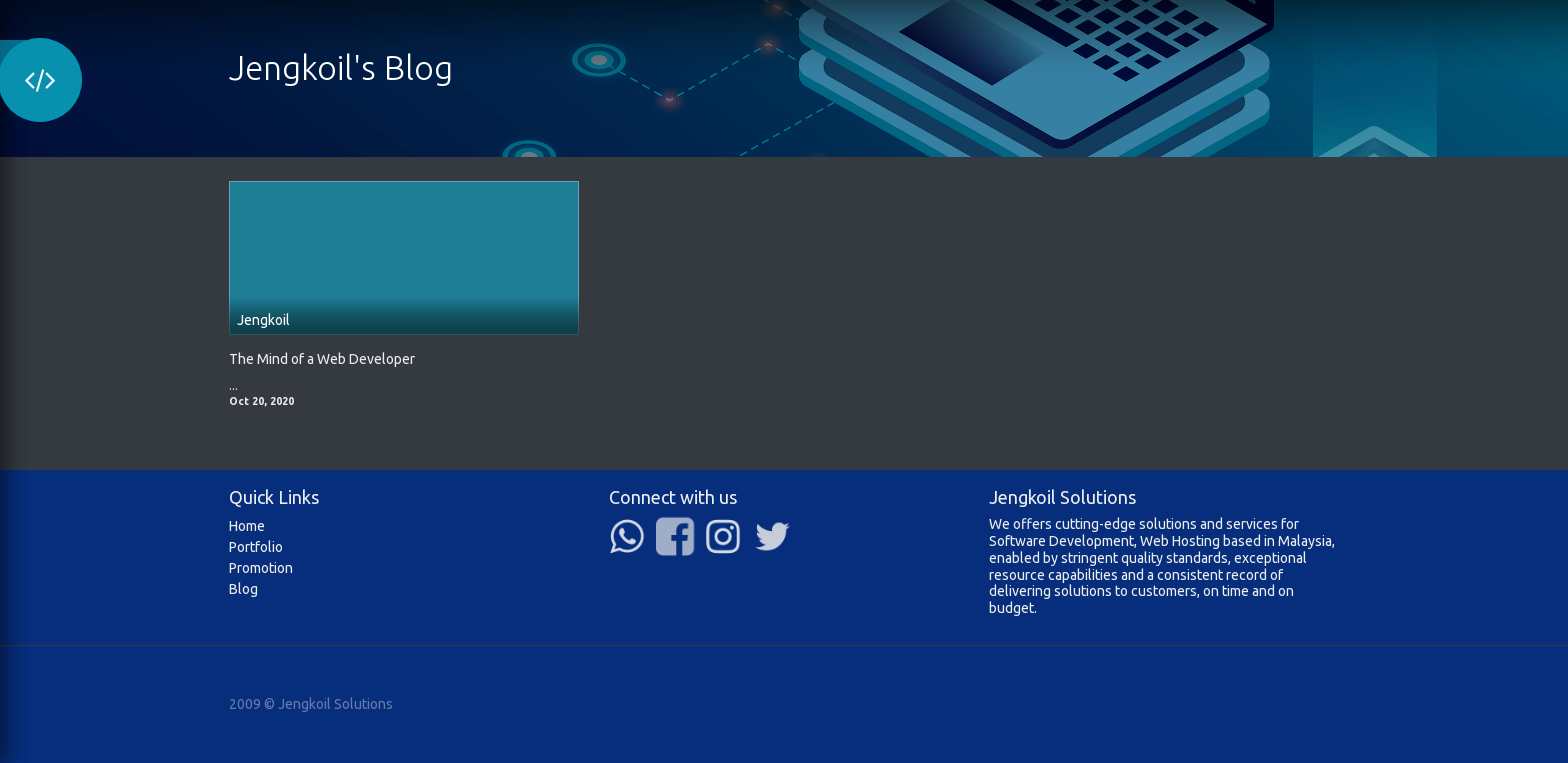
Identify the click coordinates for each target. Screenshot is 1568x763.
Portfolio (256, 547)
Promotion (261, 568)
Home (247, 526)
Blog (243, 589)
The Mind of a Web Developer (322, 359)
